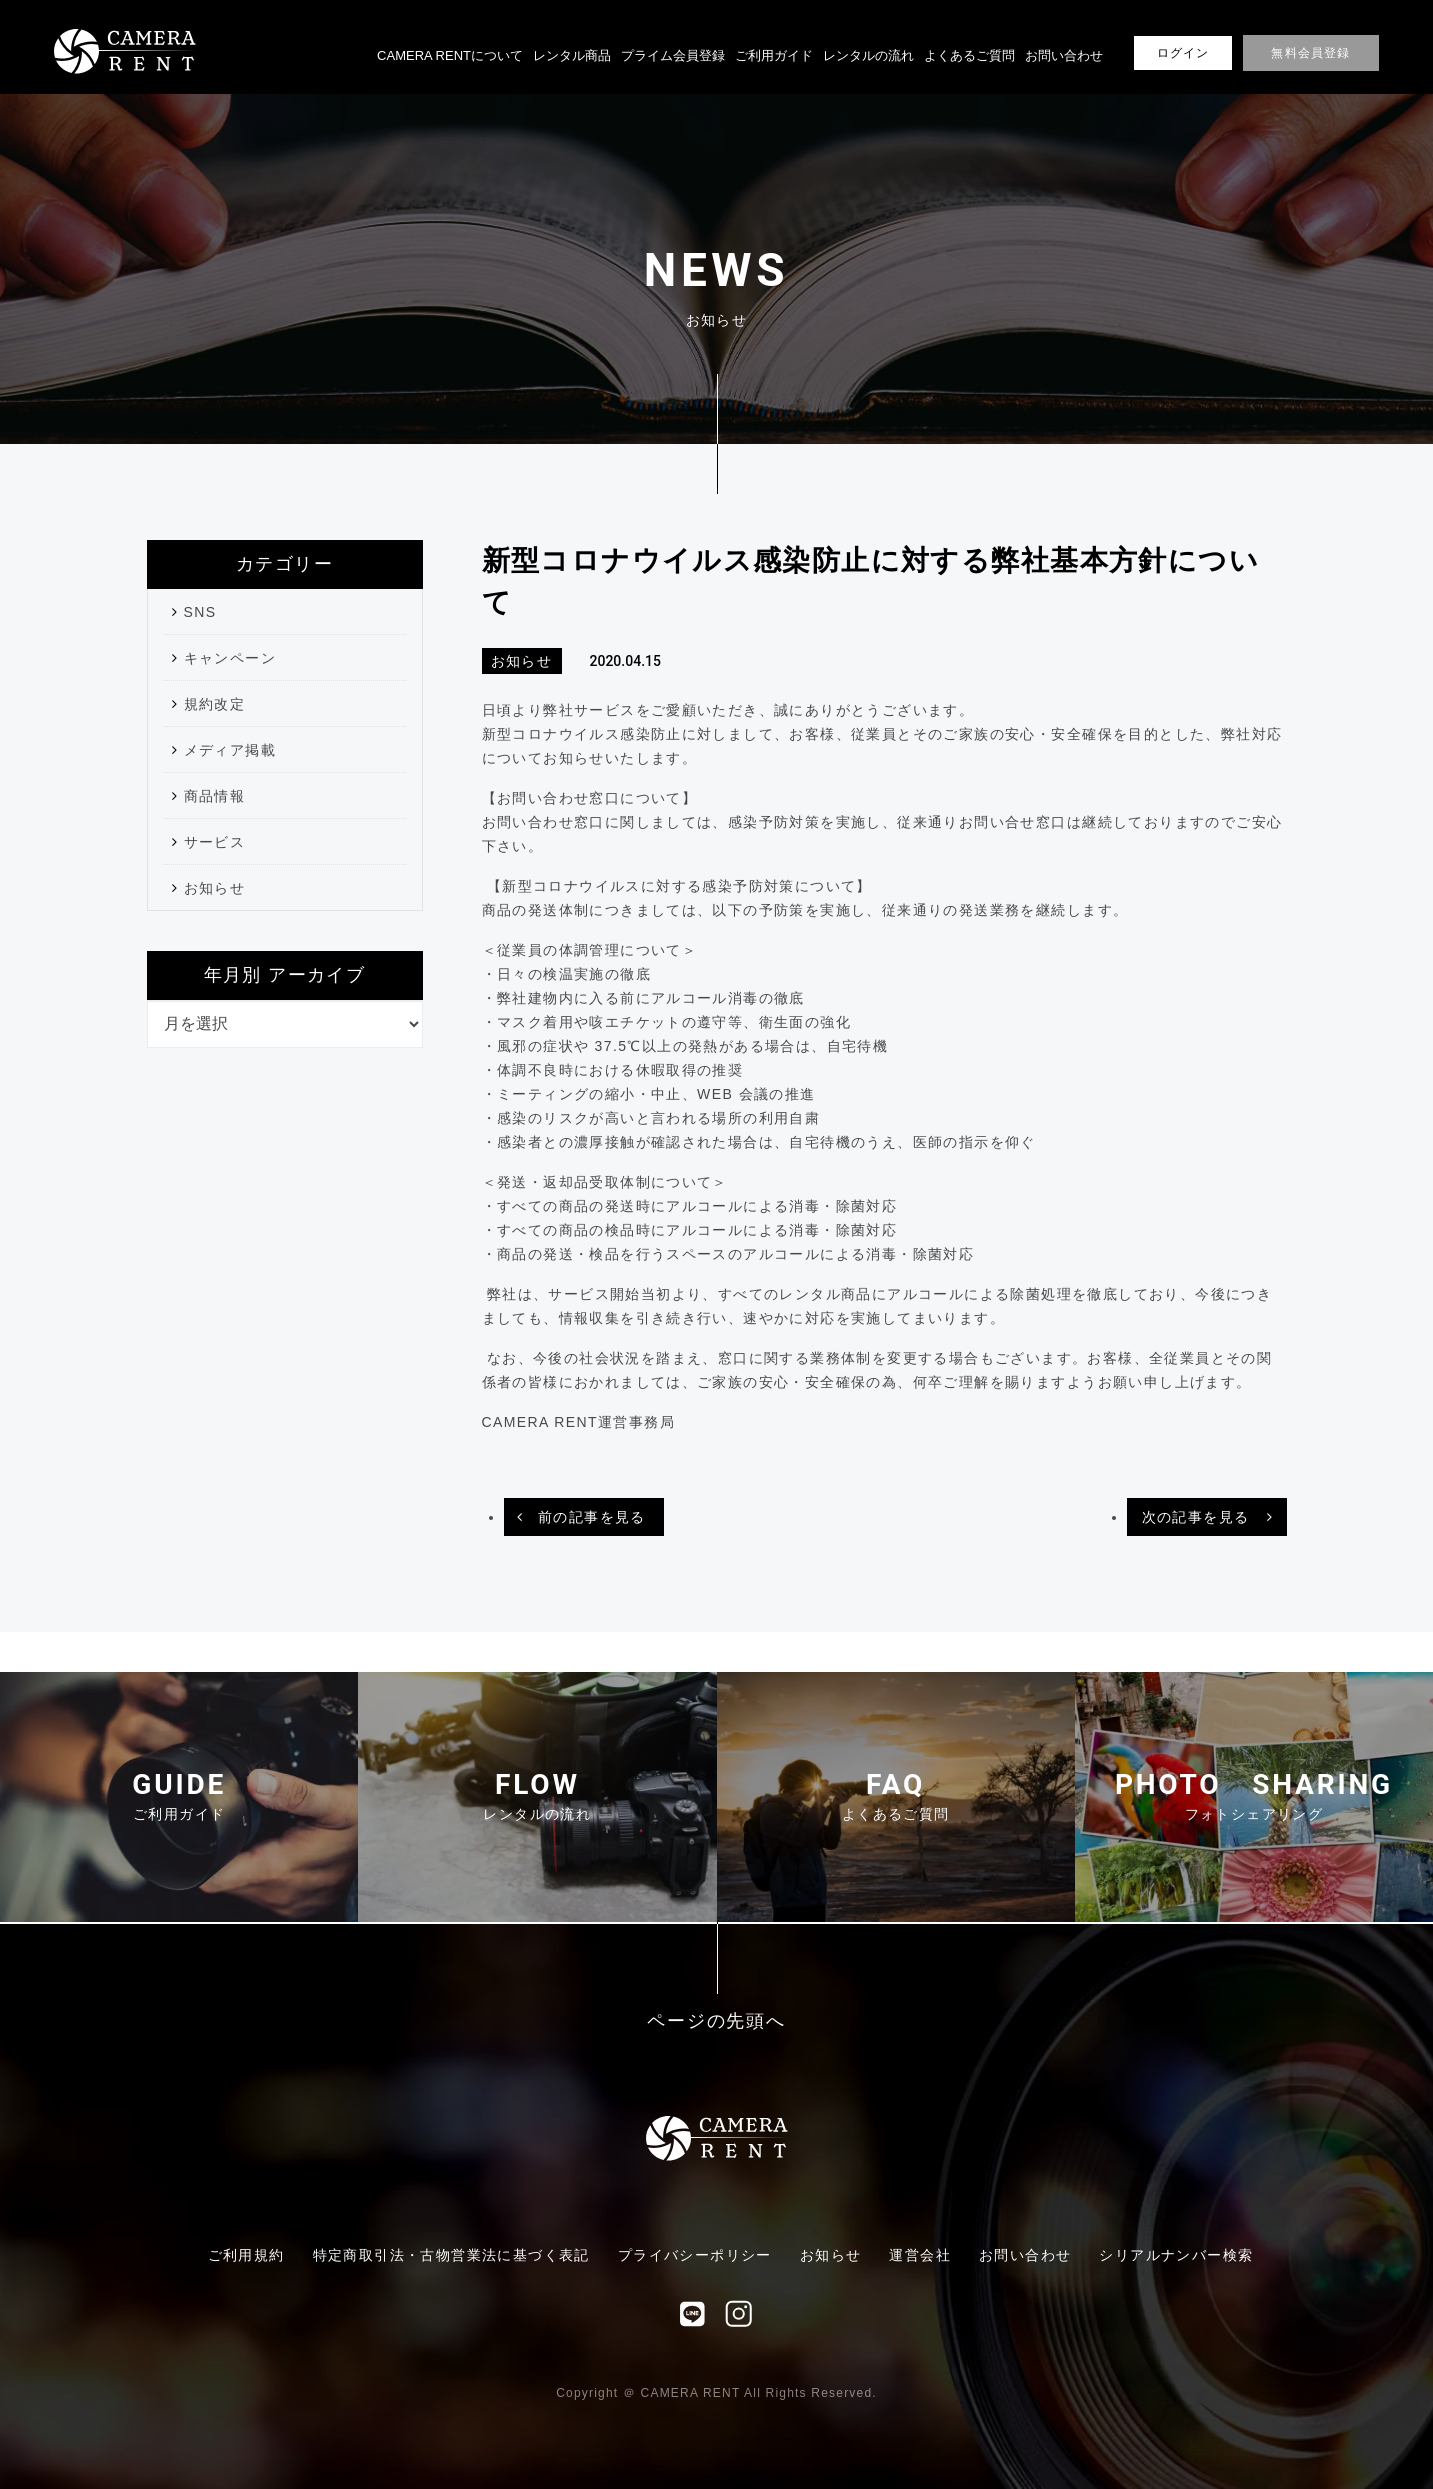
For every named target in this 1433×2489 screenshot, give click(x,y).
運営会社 (920, 2255)
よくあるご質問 (969, 55)
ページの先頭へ (716, 2021)
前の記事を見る (592, 1517)
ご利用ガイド (774, 55)
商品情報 (215, 796)
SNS (200, 612)
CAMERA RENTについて (450, 55)
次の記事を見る (1196, 1517)
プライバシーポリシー (695, 2255)
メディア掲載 (230, 750)
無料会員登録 (1310, 53)
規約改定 (215, 704)
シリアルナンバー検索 (1176, 2255)
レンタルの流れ (868, 55)
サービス (215, 842)
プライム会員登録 (673, 55)
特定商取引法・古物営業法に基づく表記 (451, 2255)
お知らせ (215, 888)
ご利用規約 (246, 2255)
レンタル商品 (572, 55)
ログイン (1183, 53)
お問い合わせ (1064, 55)
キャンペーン (230, 658)
